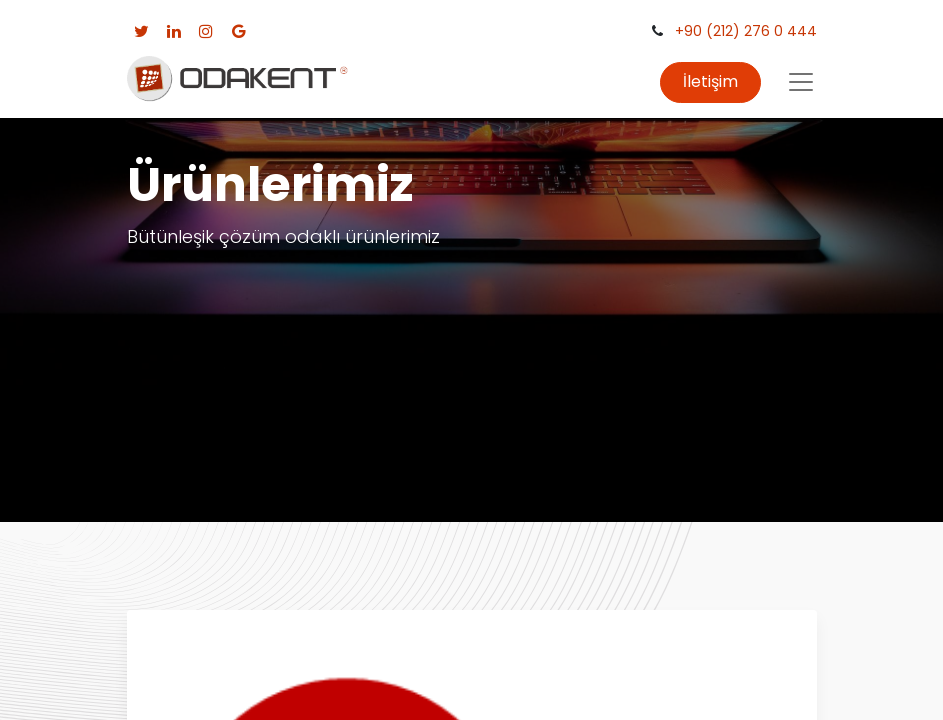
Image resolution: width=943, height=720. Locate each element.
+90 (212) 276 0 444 (746, 31)
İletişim (710, 81)
